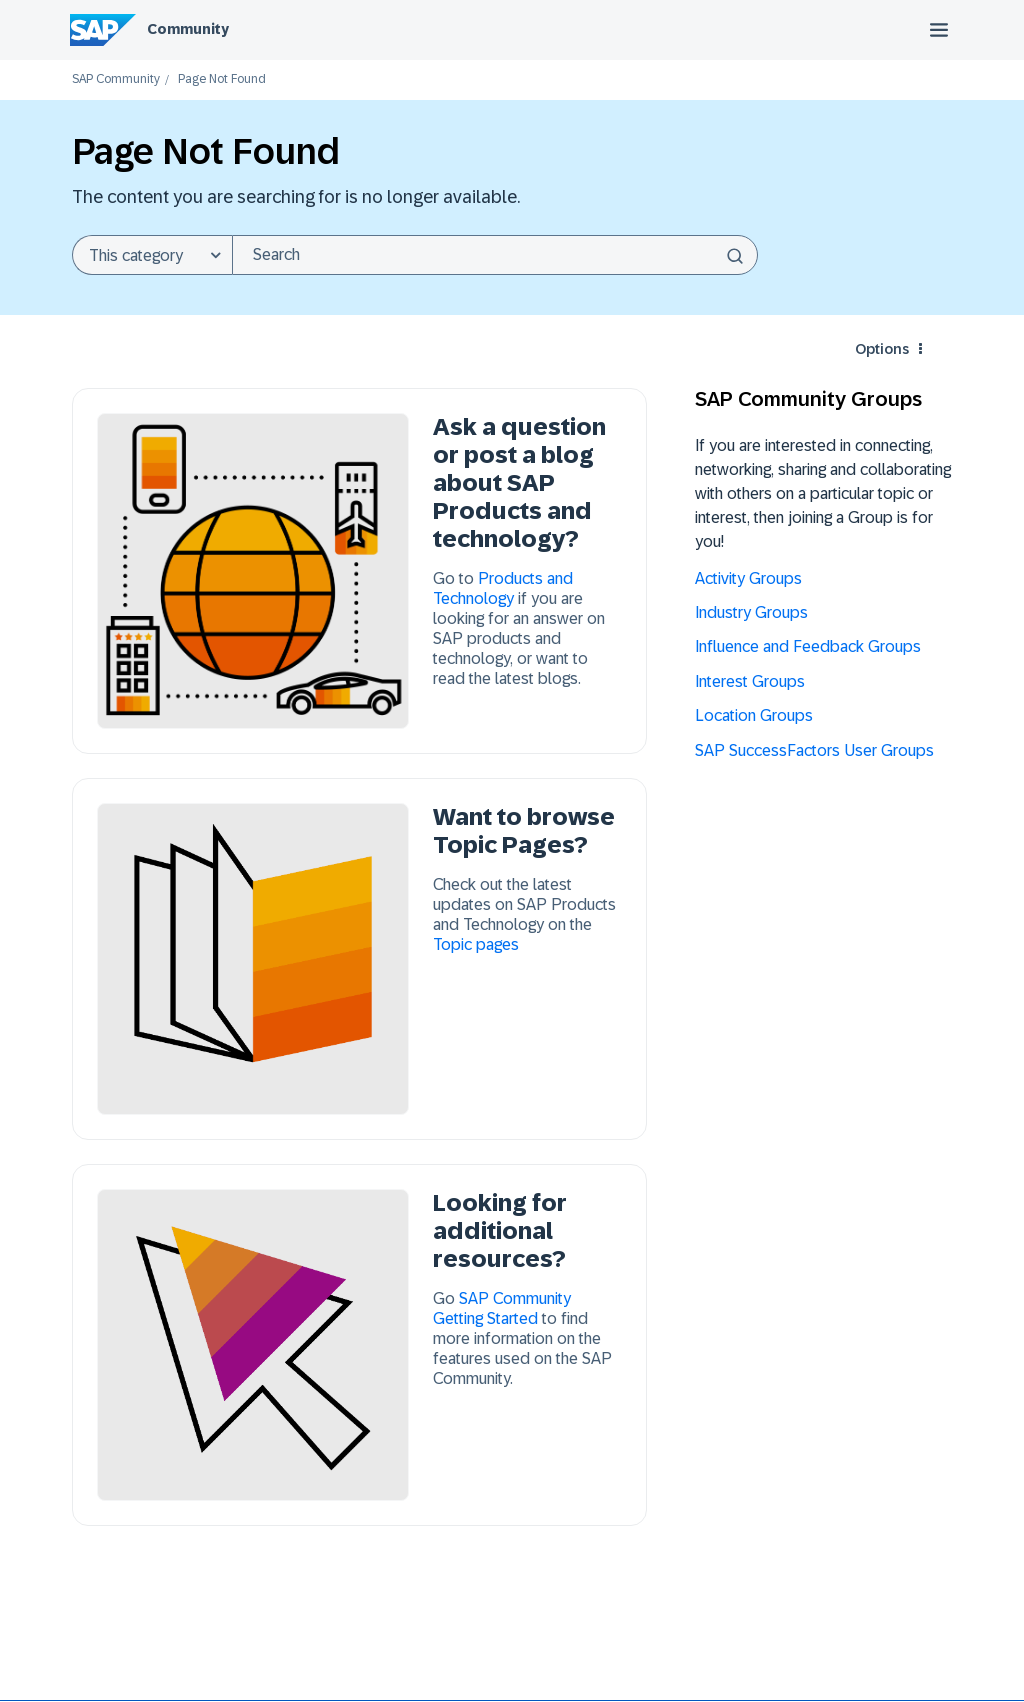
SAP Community (116, 79)
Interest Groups (750, 681)
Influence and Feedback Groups (808, 646)
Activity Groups (748, 578)
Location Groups (754, 715)
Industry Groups (751, 612)
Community (188, 29)
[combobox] (495, 255)
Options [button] (882, 349)
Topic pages (476, 944)
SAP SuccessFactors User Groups (814, 750)
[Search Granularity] (152, 255)
